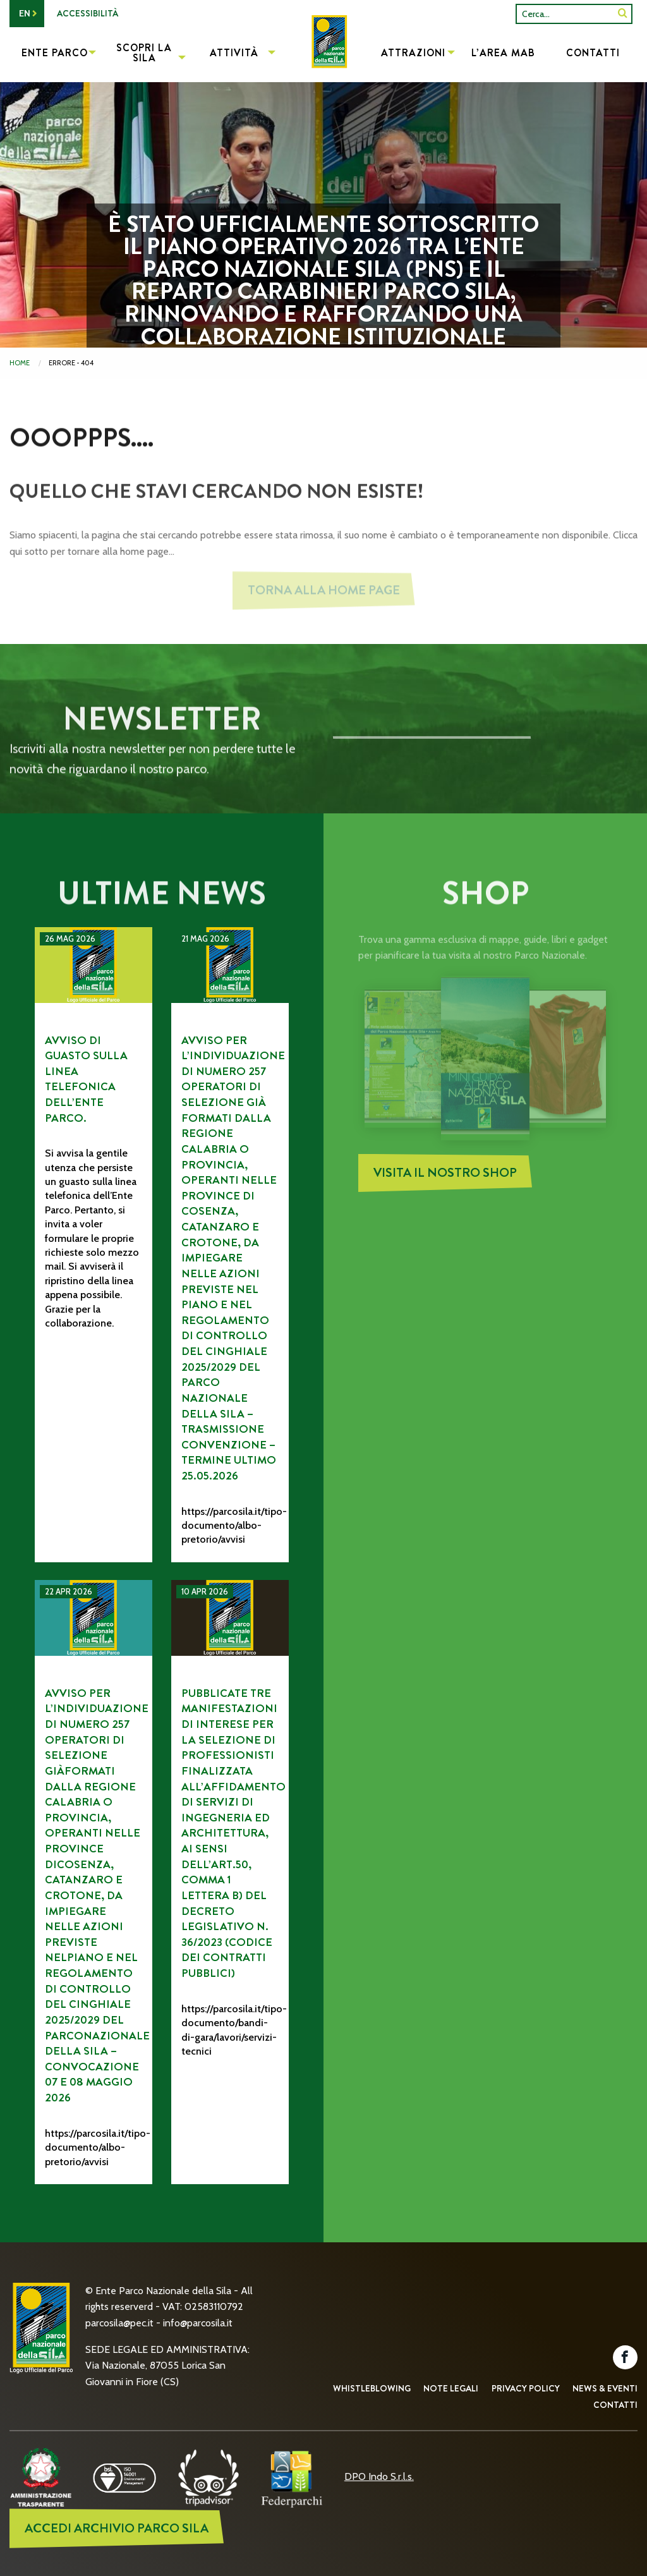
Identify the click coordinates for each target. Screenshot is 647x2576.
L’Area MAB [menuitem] (503, 53)
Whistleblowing (372, 2388)
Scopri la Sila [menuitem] (144, 52)
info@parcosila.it (198, 2323)
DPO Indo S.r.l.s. (379, 2476)
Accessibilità (87, 13)
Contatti (615, 2404)
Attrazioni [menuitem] (413, 53)
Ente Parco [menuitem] (54, 53)
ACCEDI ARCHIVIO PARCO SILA (117, 2528)
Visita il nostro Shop (445, 1176)
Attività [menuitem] (234, 53)
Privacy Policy (526, 2388)
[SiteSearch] (622, 13)
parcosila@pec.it (119, 2323)
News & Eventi (605, 2388)
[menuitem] (323, 54)
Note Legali (450, 2388)
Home (19, 362)
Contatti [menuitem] (593, 53)
